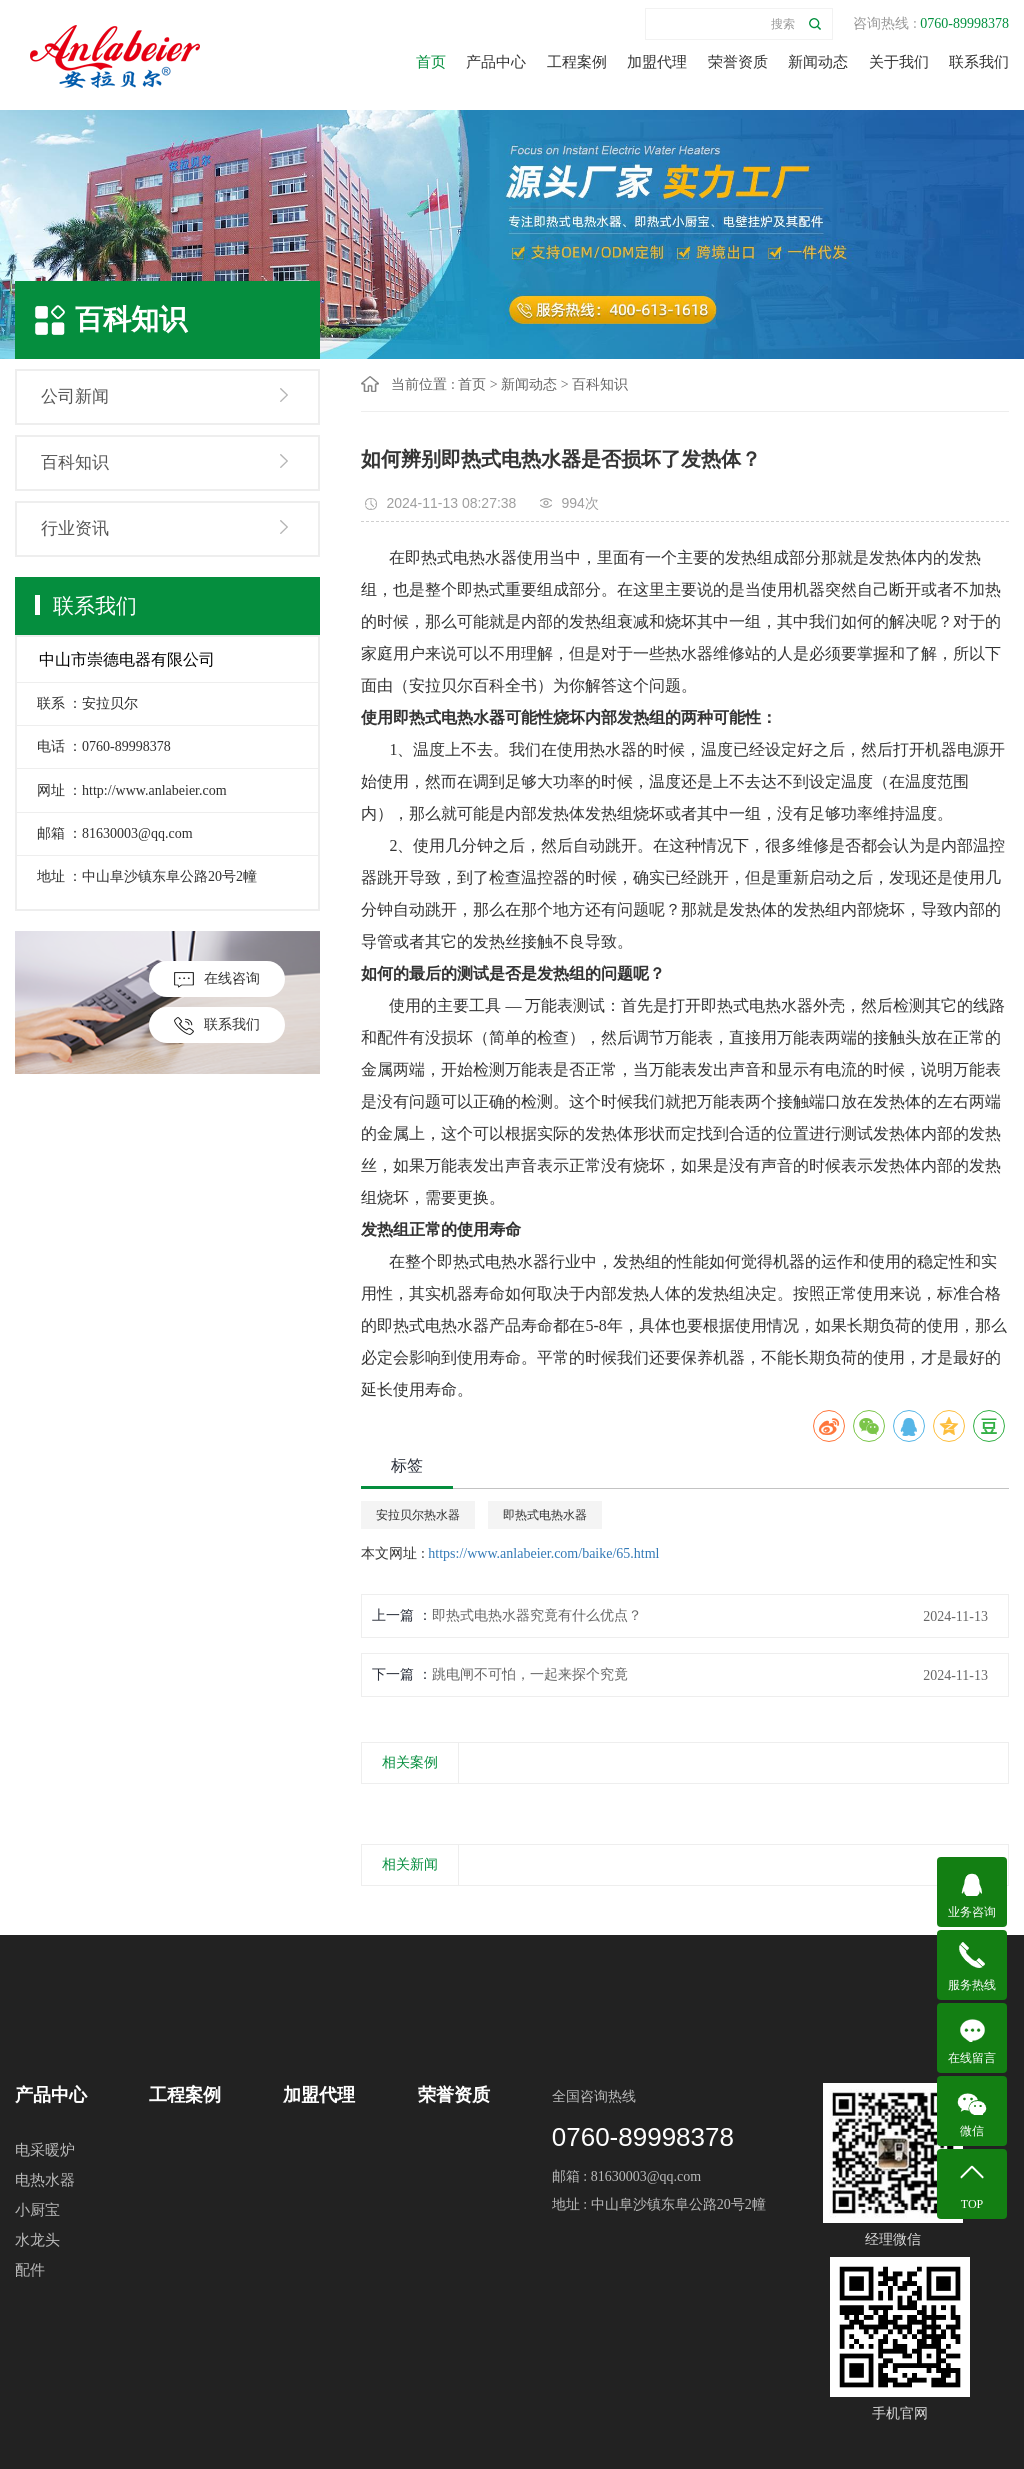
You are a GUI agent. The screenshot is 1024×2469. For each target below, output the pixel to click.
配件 (30, 2270)
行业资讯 (75, 528)
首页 (431, 62)
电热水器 (45, 2180)
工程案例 (577, 62)
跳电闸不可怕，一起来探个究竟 (530, 1674)
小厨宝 (37, 2210)
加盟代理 (657, 62)
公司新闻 (75, 396)
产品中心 (496, 62)
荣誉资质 (738, 62)
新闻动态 (818, 62)
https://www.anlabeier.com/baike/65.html (543, 1553)
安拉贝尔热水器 (418, 1515)
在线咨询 (217, 979)
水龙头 (37, 2240)
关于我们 (899, 62)
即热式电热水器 (545, 1515)
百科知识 (75, 462)
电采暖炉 (45, 2150)
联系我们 (979, 62)
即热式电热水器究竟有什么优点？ (537, 1615)
